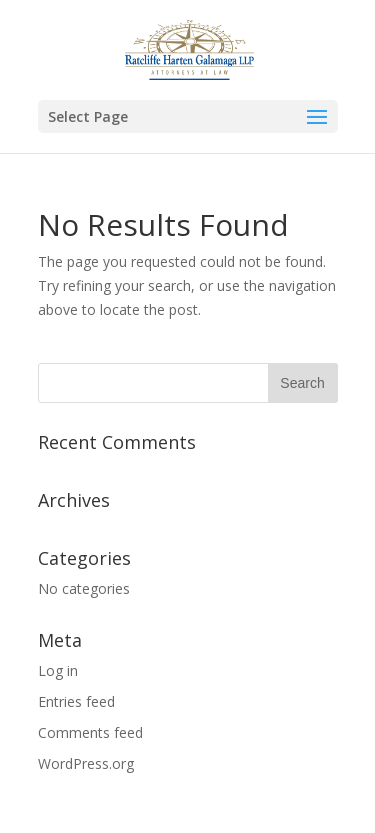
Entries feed (76, 701)
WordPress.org (86, 763)
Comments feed (90, 732)
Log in (58, 670)
